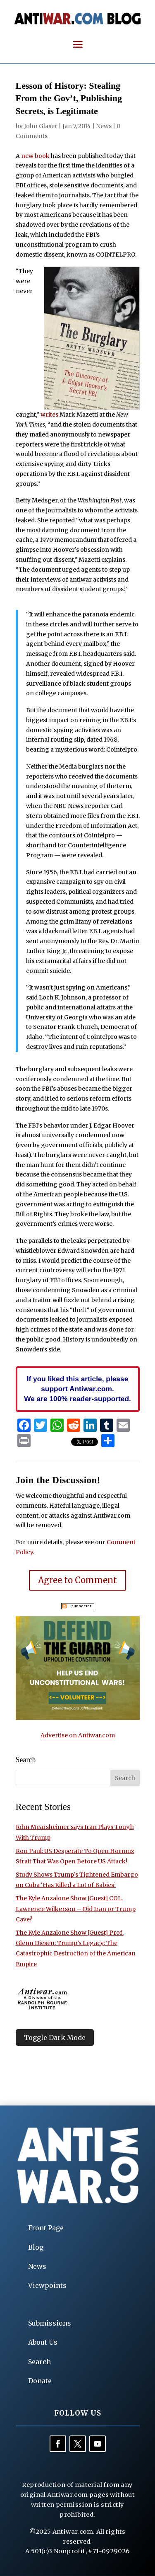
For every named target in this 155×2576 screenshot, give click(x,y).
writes (49, 414)
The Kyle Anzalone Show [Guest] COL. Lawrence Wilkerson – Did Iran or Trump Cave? (76, 1908)
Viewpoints (47, 2285)
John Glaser (40, 126)
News (104, 126)
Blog (35, 2247)
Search (39, 2362)
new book (35, 156)
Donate (40, 2381)
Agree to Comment (77, 1580)
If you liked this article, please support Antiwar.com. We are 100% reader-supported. (77, 1389)
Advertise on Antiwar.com (78, 1735)
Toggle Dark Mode (55, 2037)
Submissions (49, 2323)
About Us (42, 2342)
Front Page (46, 2228)
